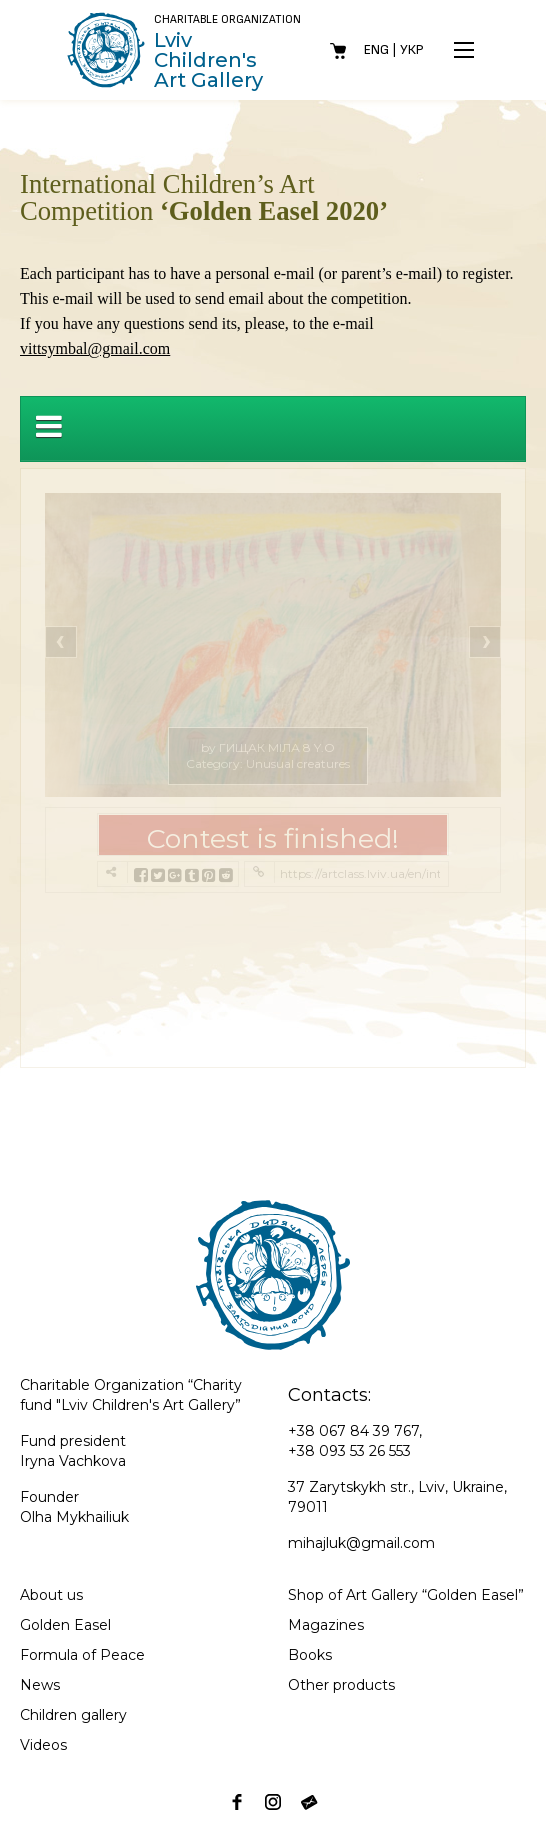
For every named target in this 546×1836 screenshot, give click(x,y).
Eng (376, 49)
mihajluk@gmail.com (361, 1543)
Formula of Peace (82, 1655)
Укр (412, 49)
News (40, 1685)
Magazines (326, 1625)
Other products (341, 1685)
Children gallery (73, 1715)
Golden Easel (65, 1625)
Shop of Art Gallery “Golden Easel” (406, 1595)
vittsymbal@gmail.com (95, 348)
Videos (43, 1745)
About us (51, 1595)
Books (310, 1655)
